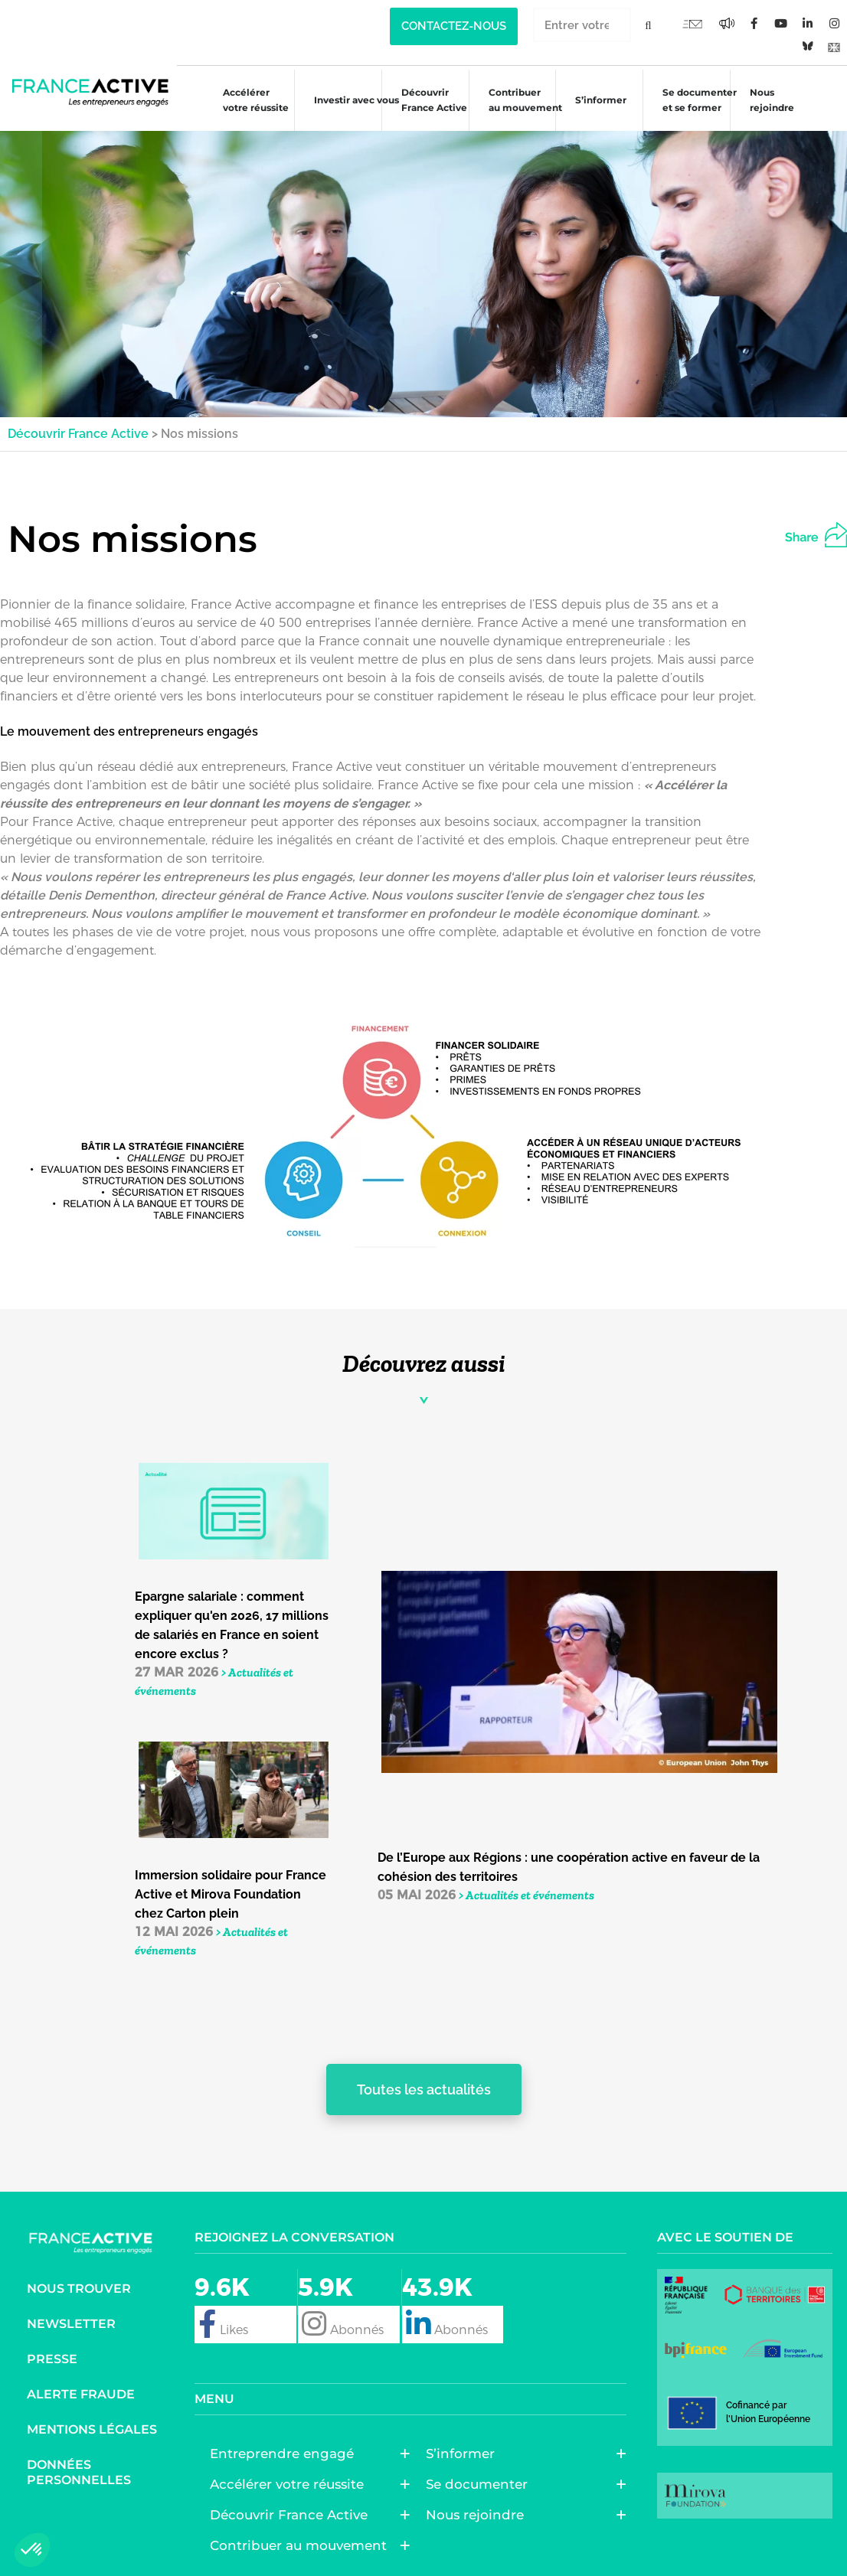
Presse (52, 2359)
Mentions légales (92, 2429)
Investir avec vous (349, 102)
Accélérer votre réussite (248, 100)
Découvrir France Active (426, 100)
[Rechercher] (648, 25)
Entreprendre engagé (285, 2453)
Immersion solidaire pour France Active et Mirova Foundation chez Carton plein (230, 1894)
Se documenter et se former (692, 100)
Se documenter (480, 2484)
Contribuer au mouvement (517, 100)
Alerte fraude (81, 2394)
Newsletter (71, 2323)
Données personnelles (79, 2472)
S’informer (593, 102)
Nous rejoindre (764, 100)
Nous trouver (79, 2288)
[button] (828, 532)
